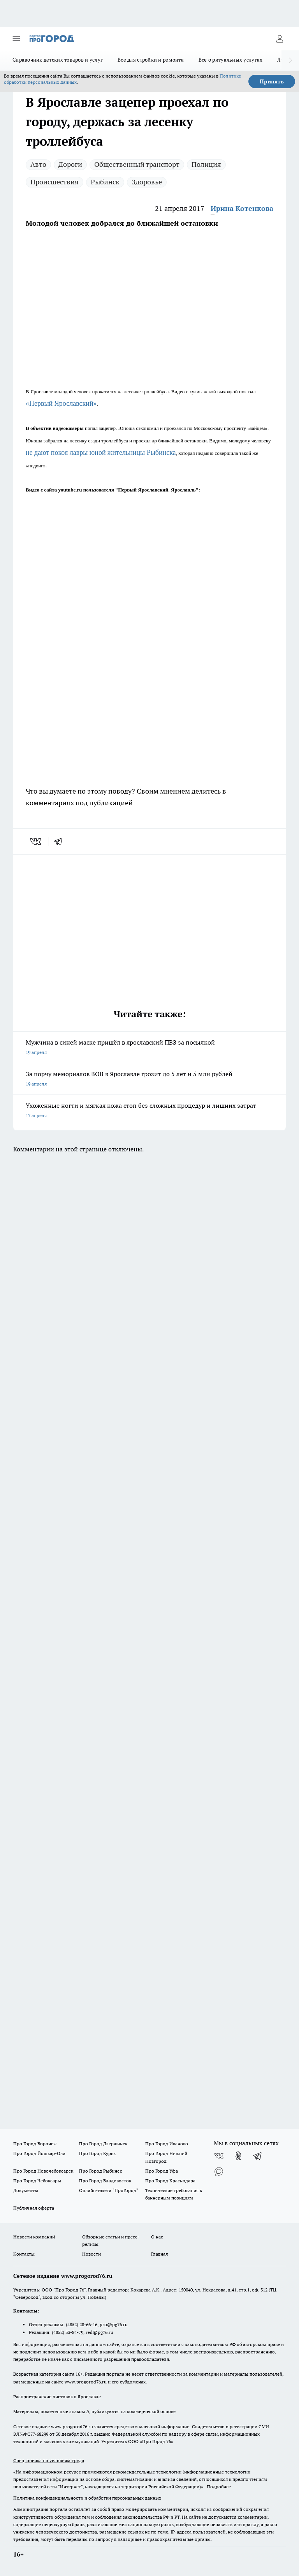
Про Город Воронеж (35, 2143)
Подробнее (219, 2486)
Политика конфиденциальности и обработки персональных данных (87, 2498)
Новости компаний (34, 2237)
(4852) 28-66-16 (81, 2324)
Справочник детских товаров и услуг (57, 59)
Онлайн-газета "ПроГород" (108, 2190)
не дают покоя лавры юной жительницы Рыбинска (101, 452)
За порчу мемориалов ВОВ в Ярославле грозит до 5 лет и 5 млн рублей (149, 1079)
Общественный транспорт (136, 164)
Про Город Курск (97, 2153)
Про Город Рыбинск (100, 2171)
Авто (38, 164)
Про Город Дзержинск (103, 2143)
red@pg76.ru (99, 2332)
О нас (157, 2237)
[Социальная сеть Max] (219, 2171)
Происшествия (54, 181)
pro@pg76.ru (114, 2324)
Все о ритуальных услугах (230, 59)
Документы (25, 2190)
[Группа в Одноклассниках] (238, 2156)
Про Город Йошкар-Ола (39, 2153)
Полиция (206, 164)
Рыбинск (105, 181)
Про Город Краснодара (170, 2181)
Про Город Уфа (161, 2171)
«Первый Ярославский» (61, 403)
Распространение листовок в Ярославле (57, 2396)
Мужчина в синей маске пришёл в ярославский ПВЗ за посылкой (149, 1047)
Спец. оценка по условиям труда (48, 2460)
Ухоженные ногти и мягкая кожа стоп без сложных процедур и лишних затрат (149, 1111)
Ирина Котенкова (242, 208)
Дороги (70, 164)
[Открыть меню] (16, 38)
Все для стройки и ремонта (151, 59)
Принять (272, 81)
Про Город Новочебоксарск (43, 2171)
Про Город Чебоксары (37, 2181)
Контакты (24, 2254)
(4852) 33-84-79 (67, 2332)
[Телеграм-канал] (257, 2156)
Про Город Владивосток (105, 2181)
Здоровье (147, 181)
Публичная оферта (33, 2208)
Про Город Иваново (166, 2143)
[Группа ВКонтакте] (219, 2156)
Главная (159, 2254)
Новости (91, 2254)
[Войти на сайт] (279, 38)
